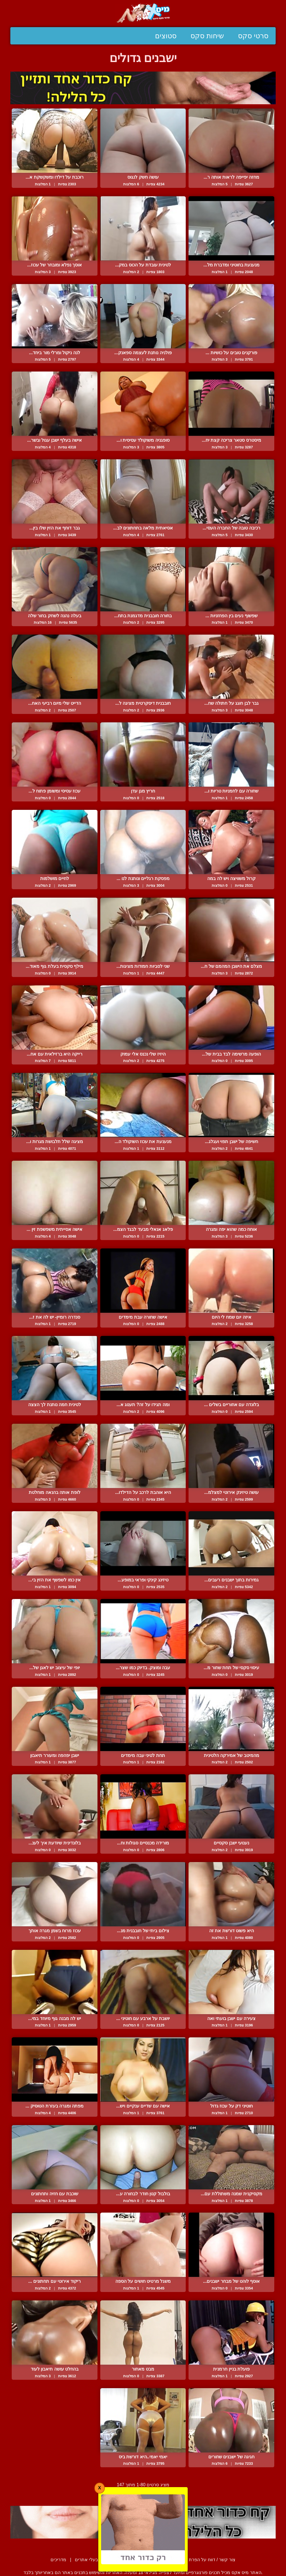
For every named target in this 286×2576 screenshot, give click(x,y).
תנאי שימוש (156, 2559)
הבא (128, 2492)
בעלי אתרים (86, 2559)
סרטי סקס (253, 36)
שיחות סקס (207, 36)
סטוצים (166, 36)
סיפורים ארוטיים (121, 2559)
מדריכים (58, 2559)
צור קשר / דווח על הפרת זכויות (205, 2559)
